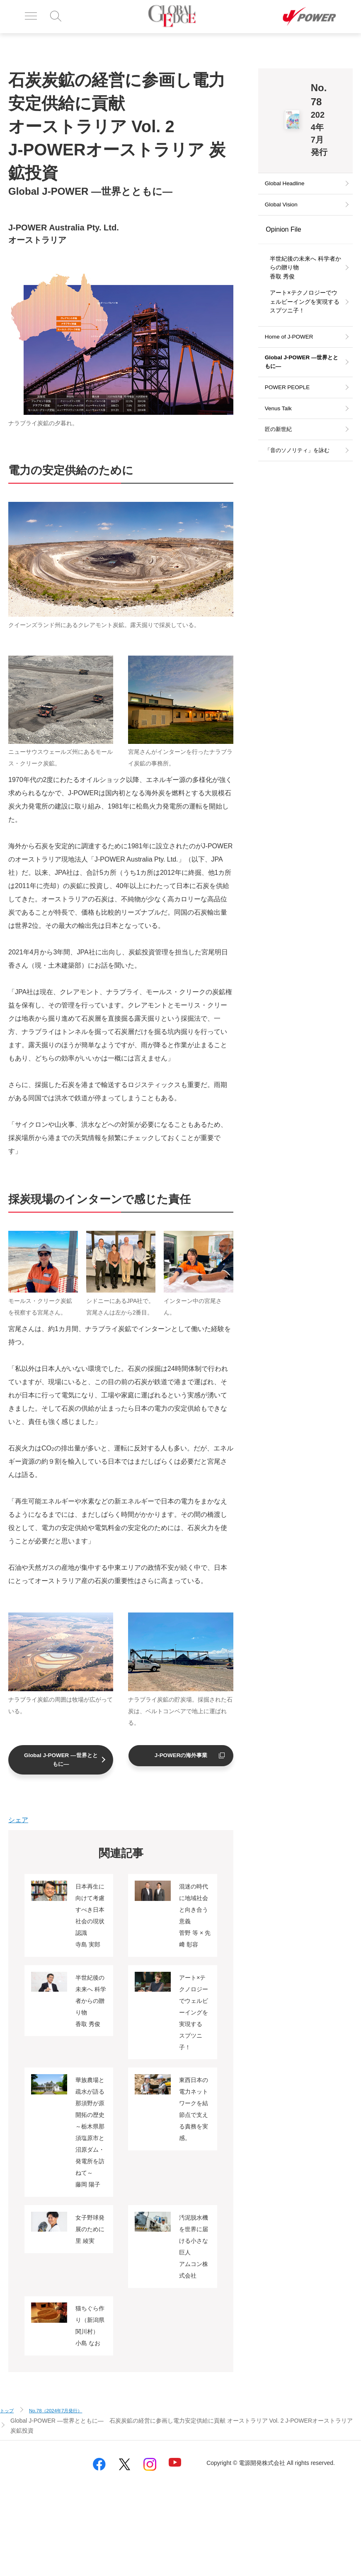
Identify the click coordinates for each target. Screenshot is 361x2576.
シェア (18, 1822)
